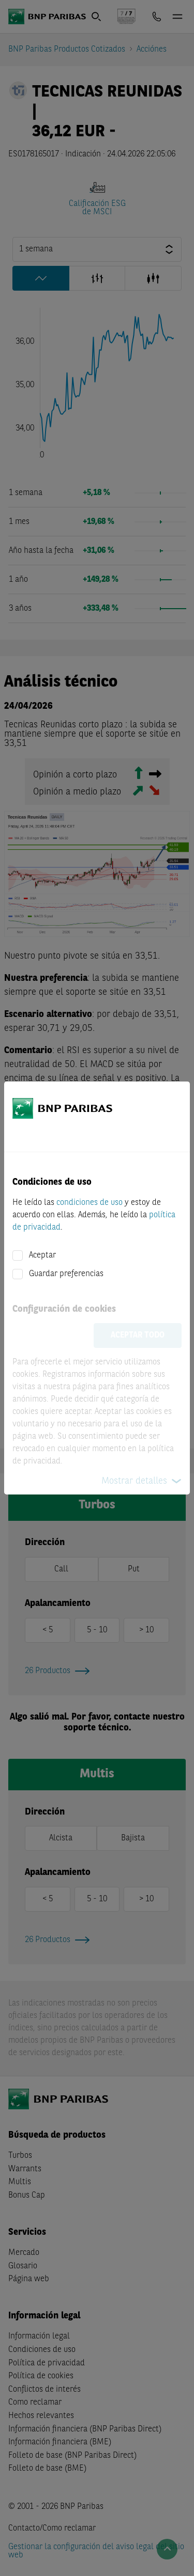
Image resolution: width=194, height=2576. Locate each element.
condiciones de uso (89, 1203)
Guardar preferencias (66, 1274)
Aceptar (42, 1255)
